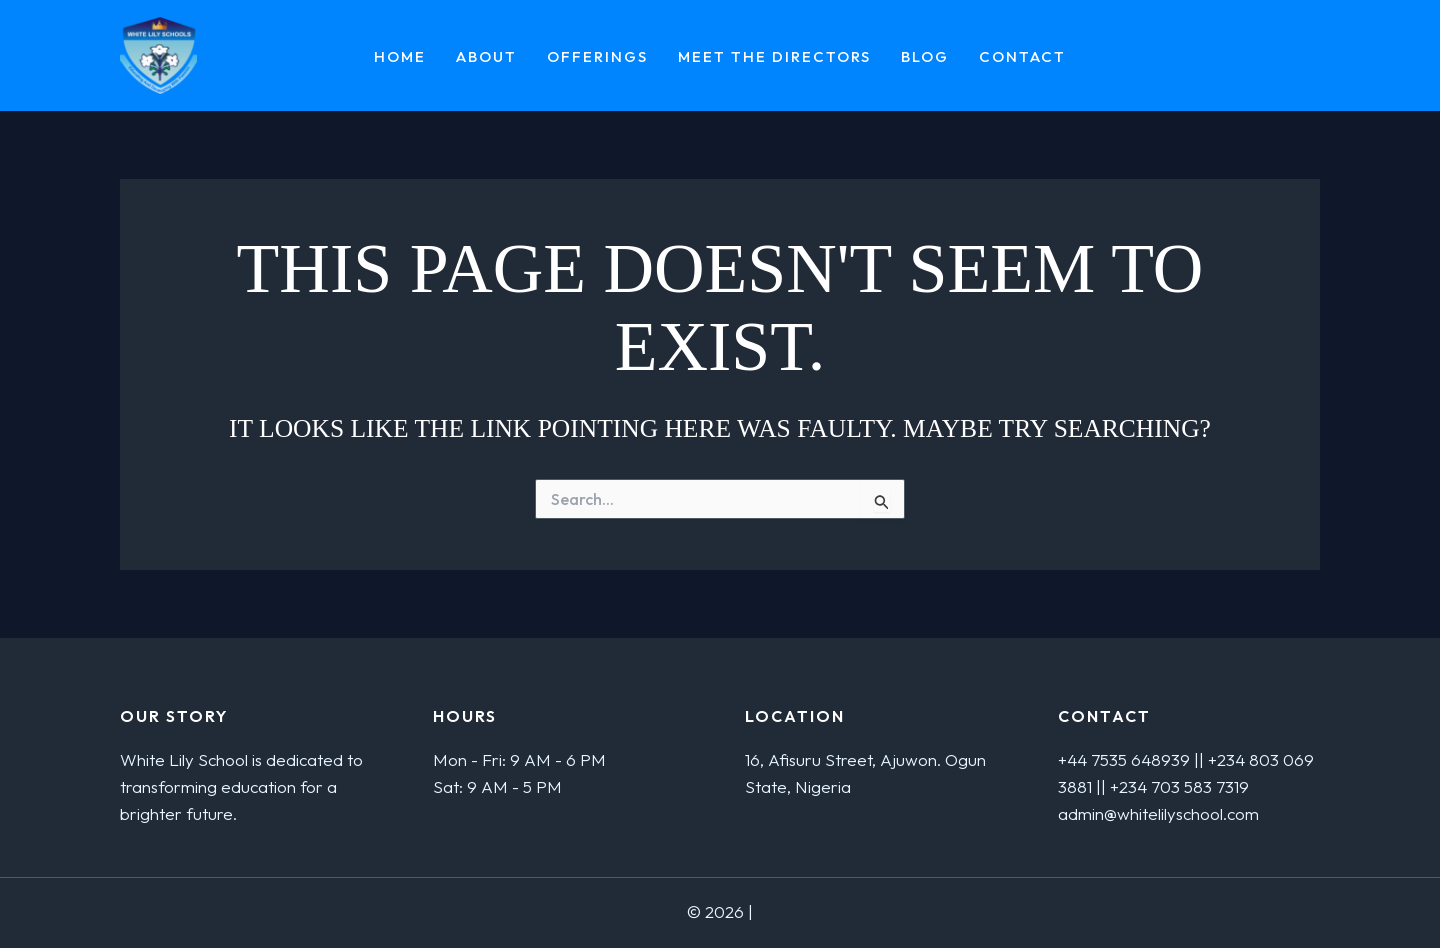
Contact (1022, 57)
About (486, 57)
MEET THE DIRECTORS (774, 57)
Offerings (597, 57)
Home (400, 57)
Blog (925, 57)
